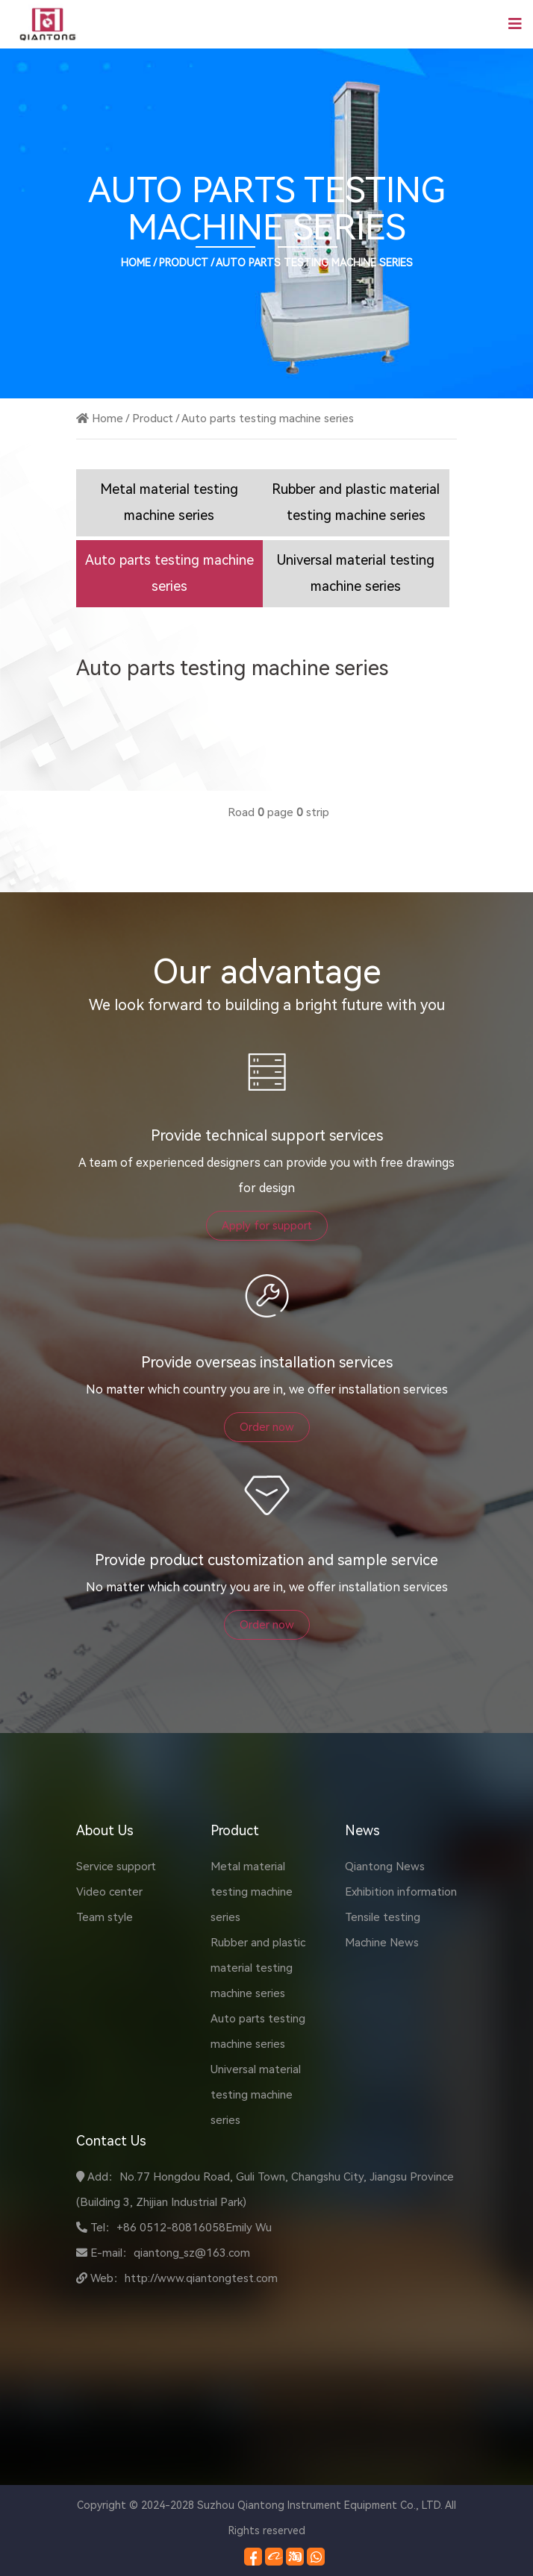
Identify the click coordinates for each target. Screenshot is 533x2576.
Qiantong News (385, 1866)
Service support (116, 1866)
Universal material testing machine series (256, 2095)
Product (183, 263)
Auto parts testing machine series (314, 263)
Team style (104, 1917)
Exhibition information (401, 1892)
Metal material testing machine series (252, 1892)
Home (136, 263)
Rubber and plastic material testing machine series (258, 1968)
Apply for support (267, 1225)
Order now (267, 1427)
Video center (109, 1892)
